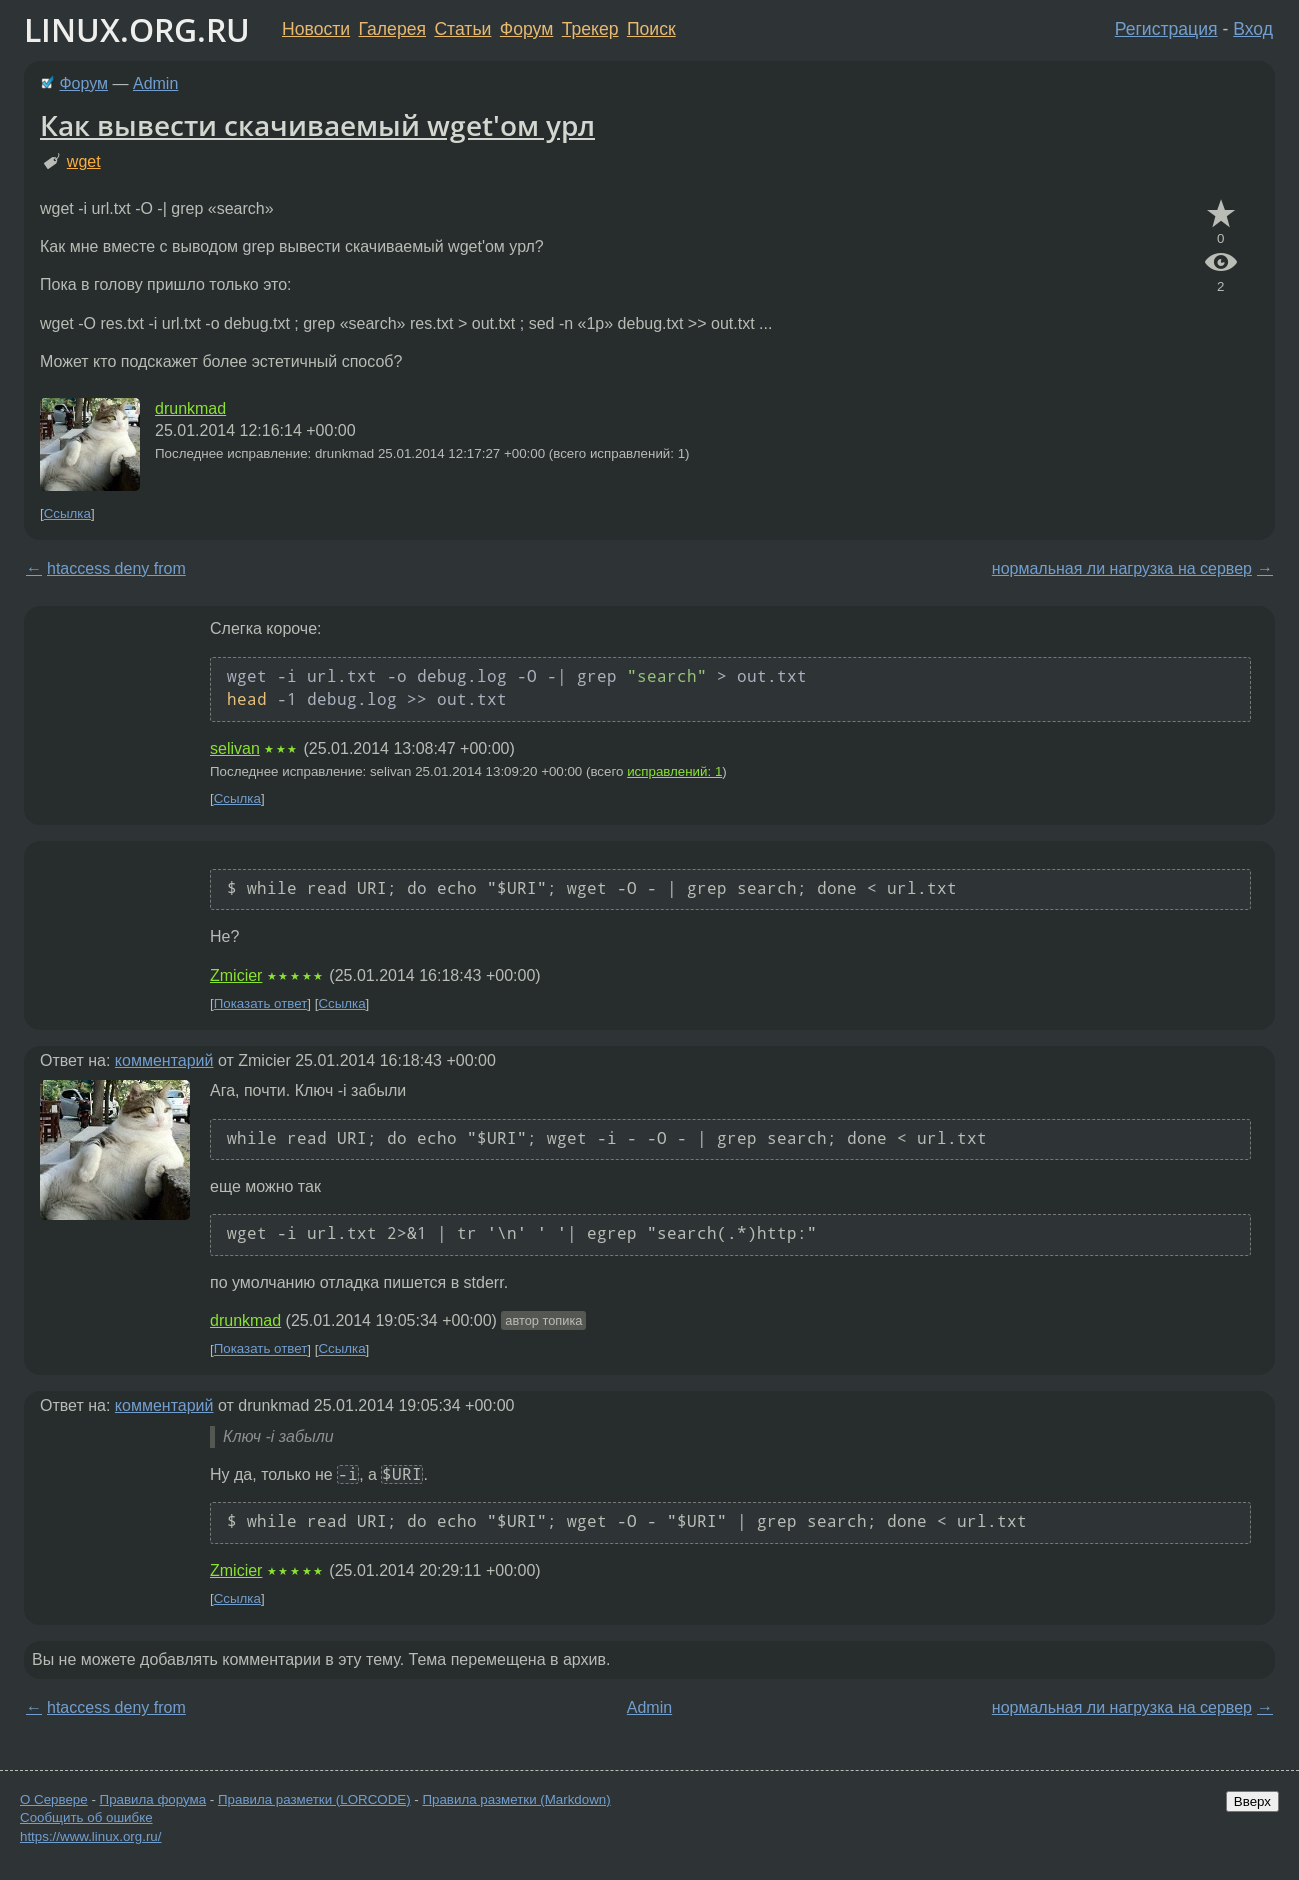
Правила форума (153, 1799)
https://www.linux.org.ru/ (90, 1836)
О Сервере (54, 1799)
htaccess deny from (116, 568)
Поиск (651, 29)
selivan (235, 748)
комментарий (164, 1060)
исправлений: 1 (674, 771)
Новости (316, 29)
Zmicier (236, 975)
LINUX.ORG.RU (137, 29)
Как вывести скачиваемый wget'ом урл (317, 125)
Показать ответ (261, 1003)
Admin (155, 83)
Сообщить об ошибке (86, 1817)
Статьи (462, 29)
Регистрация (1166, 29)
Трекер (590, 29)
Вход (1253, 29)
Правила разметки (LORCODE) (314, 1799)
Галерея (392, 29)
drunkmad (190, 408)
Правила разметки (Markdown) (516, 1799)
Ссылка (67, 513)
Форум (526, 29)
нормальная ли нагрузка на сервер (1122, 568)
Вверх (1252, 1801)
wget (84, 161)
